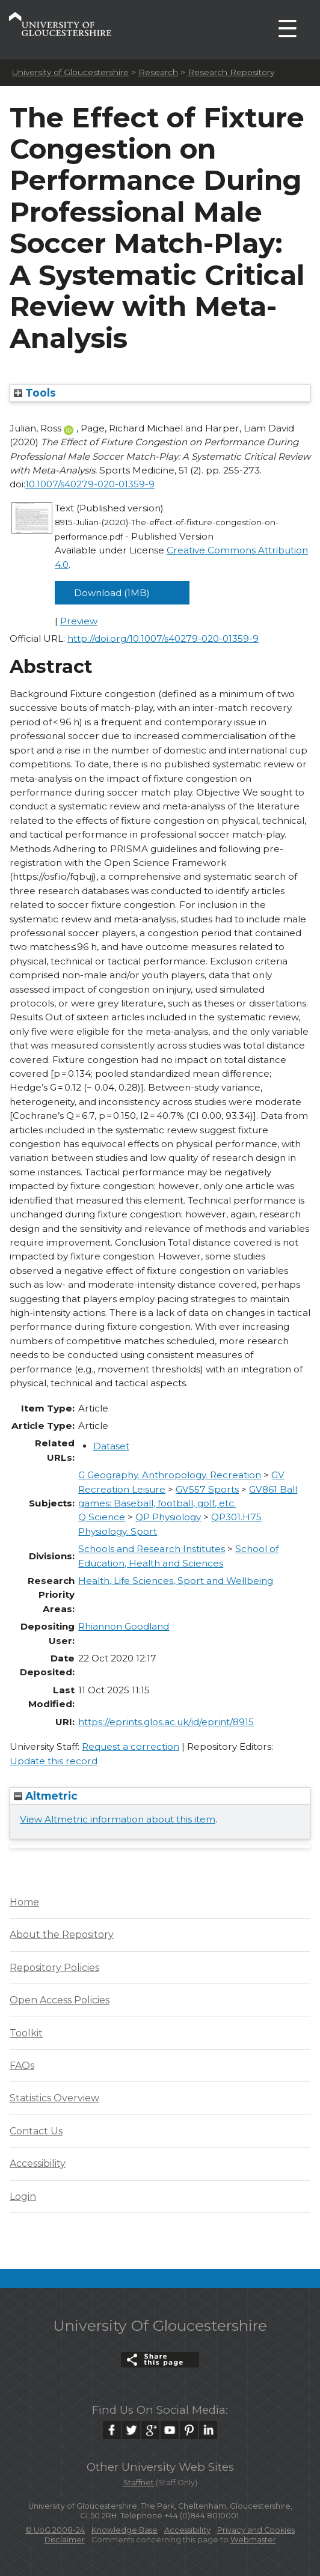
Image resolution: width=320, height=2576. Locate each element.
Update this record (53, 1761)
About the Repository (62, 1934)
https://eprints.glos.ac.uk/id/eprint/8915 (166, 1722)
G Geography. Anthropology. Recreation (169, 1475)
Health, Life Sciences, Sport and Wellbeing (175, 1580)
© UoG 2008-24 (55, 2530)
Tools (35, 392)
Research (158, 72)
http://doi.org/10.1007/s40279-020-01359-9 (163, 638)
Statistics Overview (54, 2098)
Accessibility (38, 2163)
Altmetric (46, 1795)
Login (23, 2196)
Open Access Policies (59, 2000)
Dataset (111, 1446)
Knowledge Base (124, 2530)
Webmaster (253, 2539)
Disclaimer (65, 2539)
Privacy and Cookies (256, 2530)
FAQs (22, 2065)
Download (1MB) (112, 592)
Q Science (101, 1517)
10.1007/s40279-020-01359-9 (90, 484)
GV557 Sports (207, 1489)
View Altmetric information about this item (117, 1819)
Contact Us (36, 2131)
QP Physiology (168, 1517)
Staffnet (138, 2482)
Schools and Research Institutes (151, 1548)
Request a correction (130, 1746)
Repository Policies (54, 1967)
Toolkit (26, 2033)
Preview (78, 621)
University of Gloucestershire (70, 72)
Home (24, 1902)
